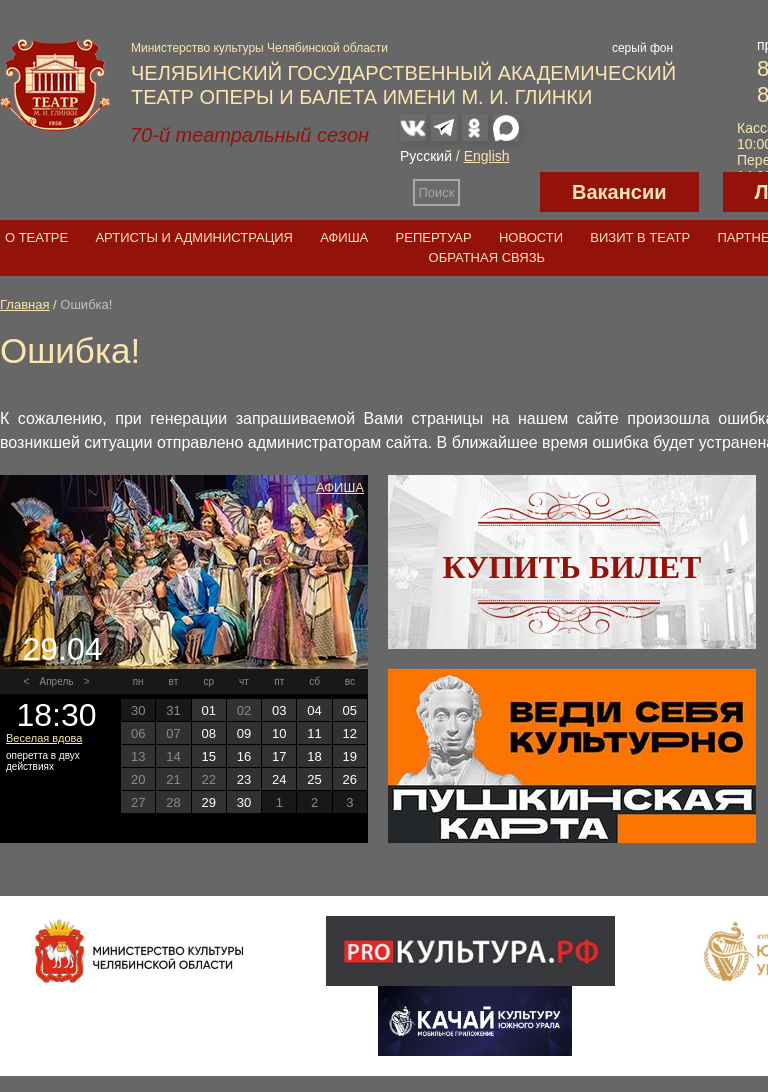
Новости (531, 237)
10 (279, 733)
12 (350, 733)
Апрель (57, 681)
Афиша (344, 237)
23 (244, 779)
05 (350, 710)
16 (244, 756)
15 (208, 756)
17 (279, 756)
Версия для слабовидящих (500, 192)
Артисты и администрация (194, 237)
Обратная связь (487, 257)
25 (314, 779)
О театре (36, 237)
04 (314, 710)
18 (314, 756)
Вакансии (619, 192)
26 (350, 779)
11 (314, 733)
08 (208, 733)
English (487, 156)
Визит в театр (640, 237)
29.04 (62, 649)
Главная (24, 304)
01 (208, 710)
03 (279, 710)
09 (244, 733)
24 (279, 779)
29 (208, 802)
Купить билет (572, 567)
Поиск (437, 192)
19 (350, 756)
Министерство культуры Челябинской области (259, 48)
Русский (426, 156)
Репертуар (434, 237)
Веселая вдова (44, 738)
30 (244, 802)
